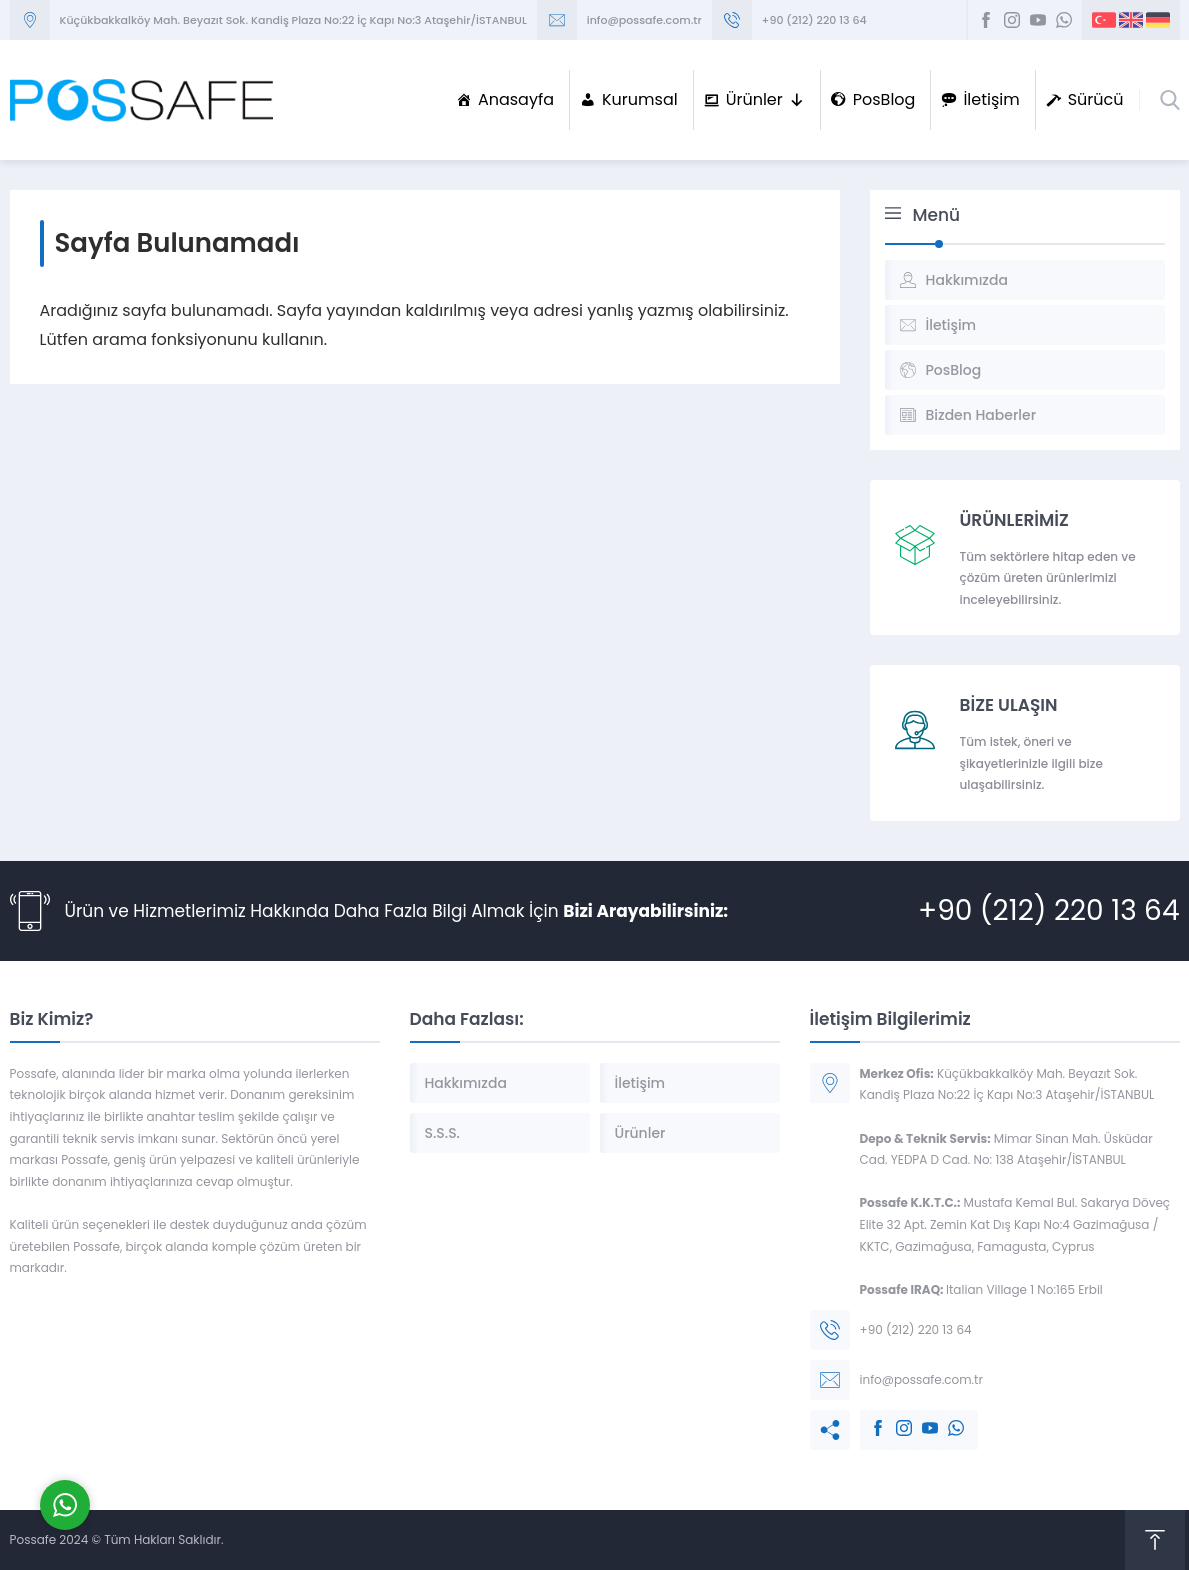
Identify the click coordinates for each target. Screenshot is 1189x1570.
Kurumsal (640, 99)
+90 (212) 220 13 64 (814, 20)
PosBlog (884, 99)
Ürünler (765, 100)
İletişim (991, 99)
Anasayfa (516, 99)
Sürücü (1096, 99)
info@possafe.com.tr (644, 20)
